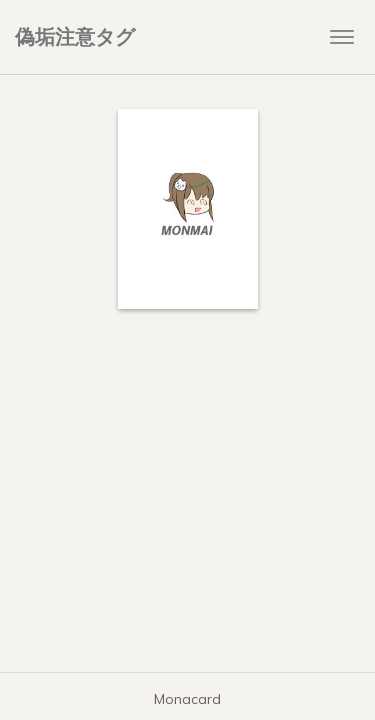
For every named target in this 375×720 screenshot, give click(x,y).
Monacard (187, 699)
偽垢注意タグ (75, 36)
